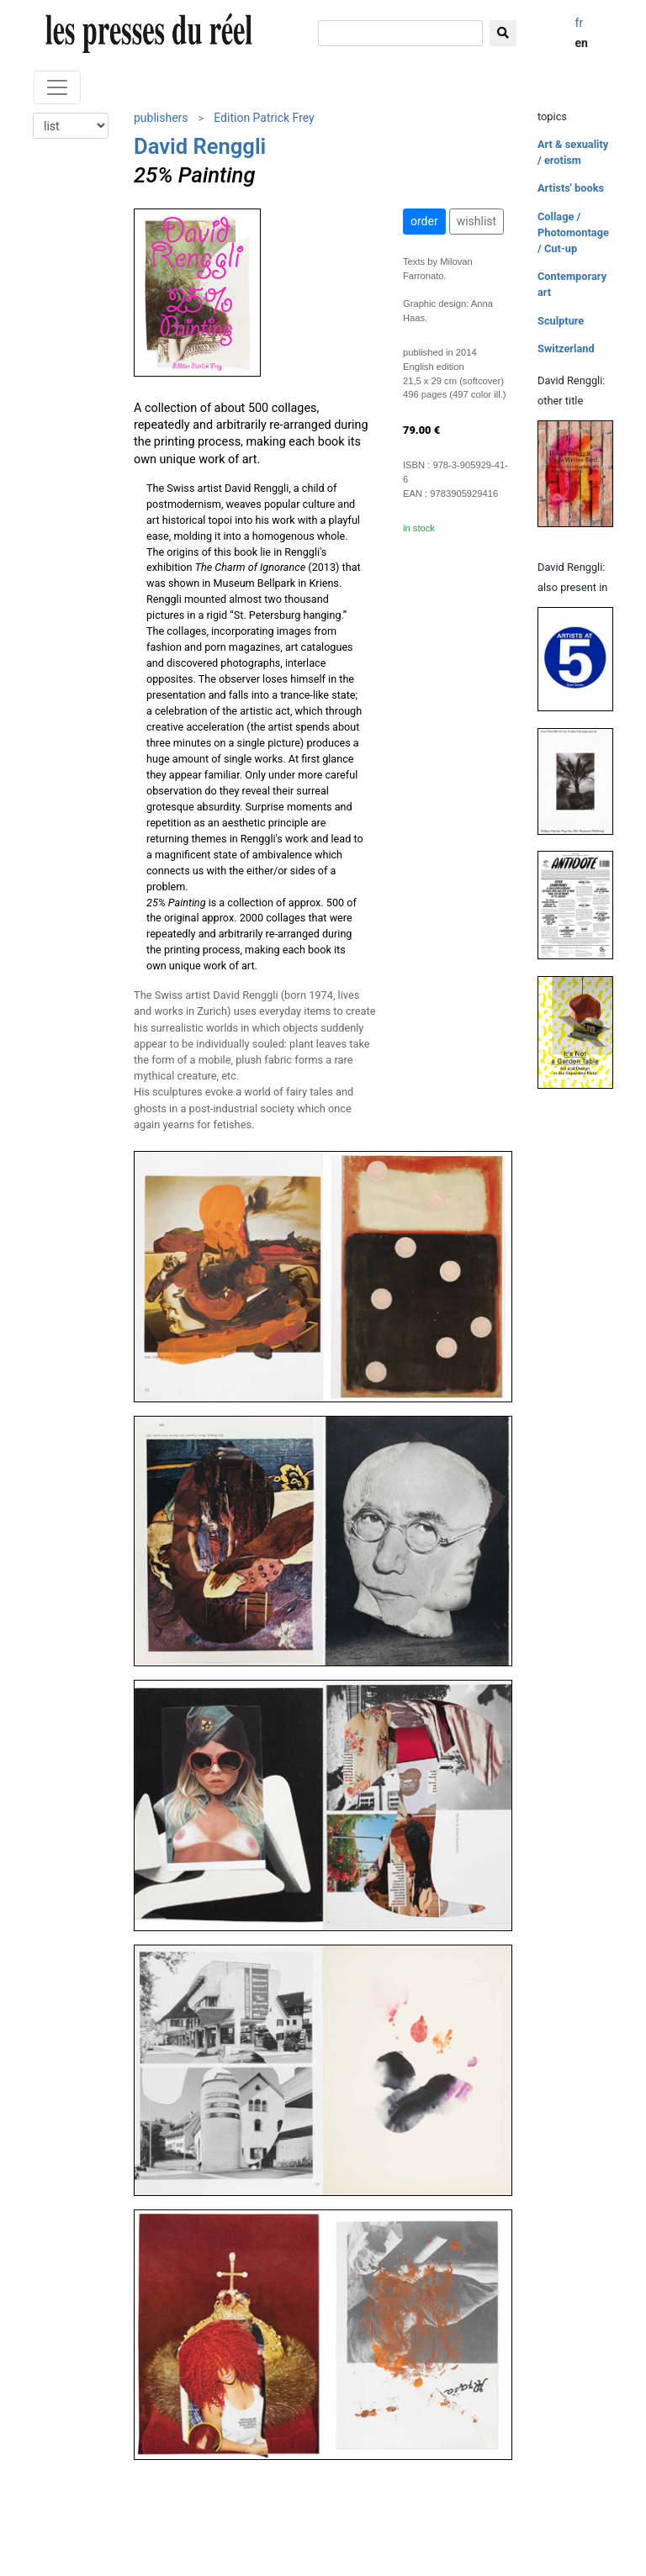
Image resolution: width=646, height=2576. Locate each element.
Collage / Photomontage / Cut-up (573, 232)
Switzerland (566, 348)
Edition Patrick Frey (264, 117)
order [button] (424, 221)
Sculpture (560, 320)
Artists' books (570, 188)
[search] (400, 33)
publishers (161, 117)
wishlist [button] (476, 221)
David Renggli (200, 146)
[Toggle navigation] (57, 87)
